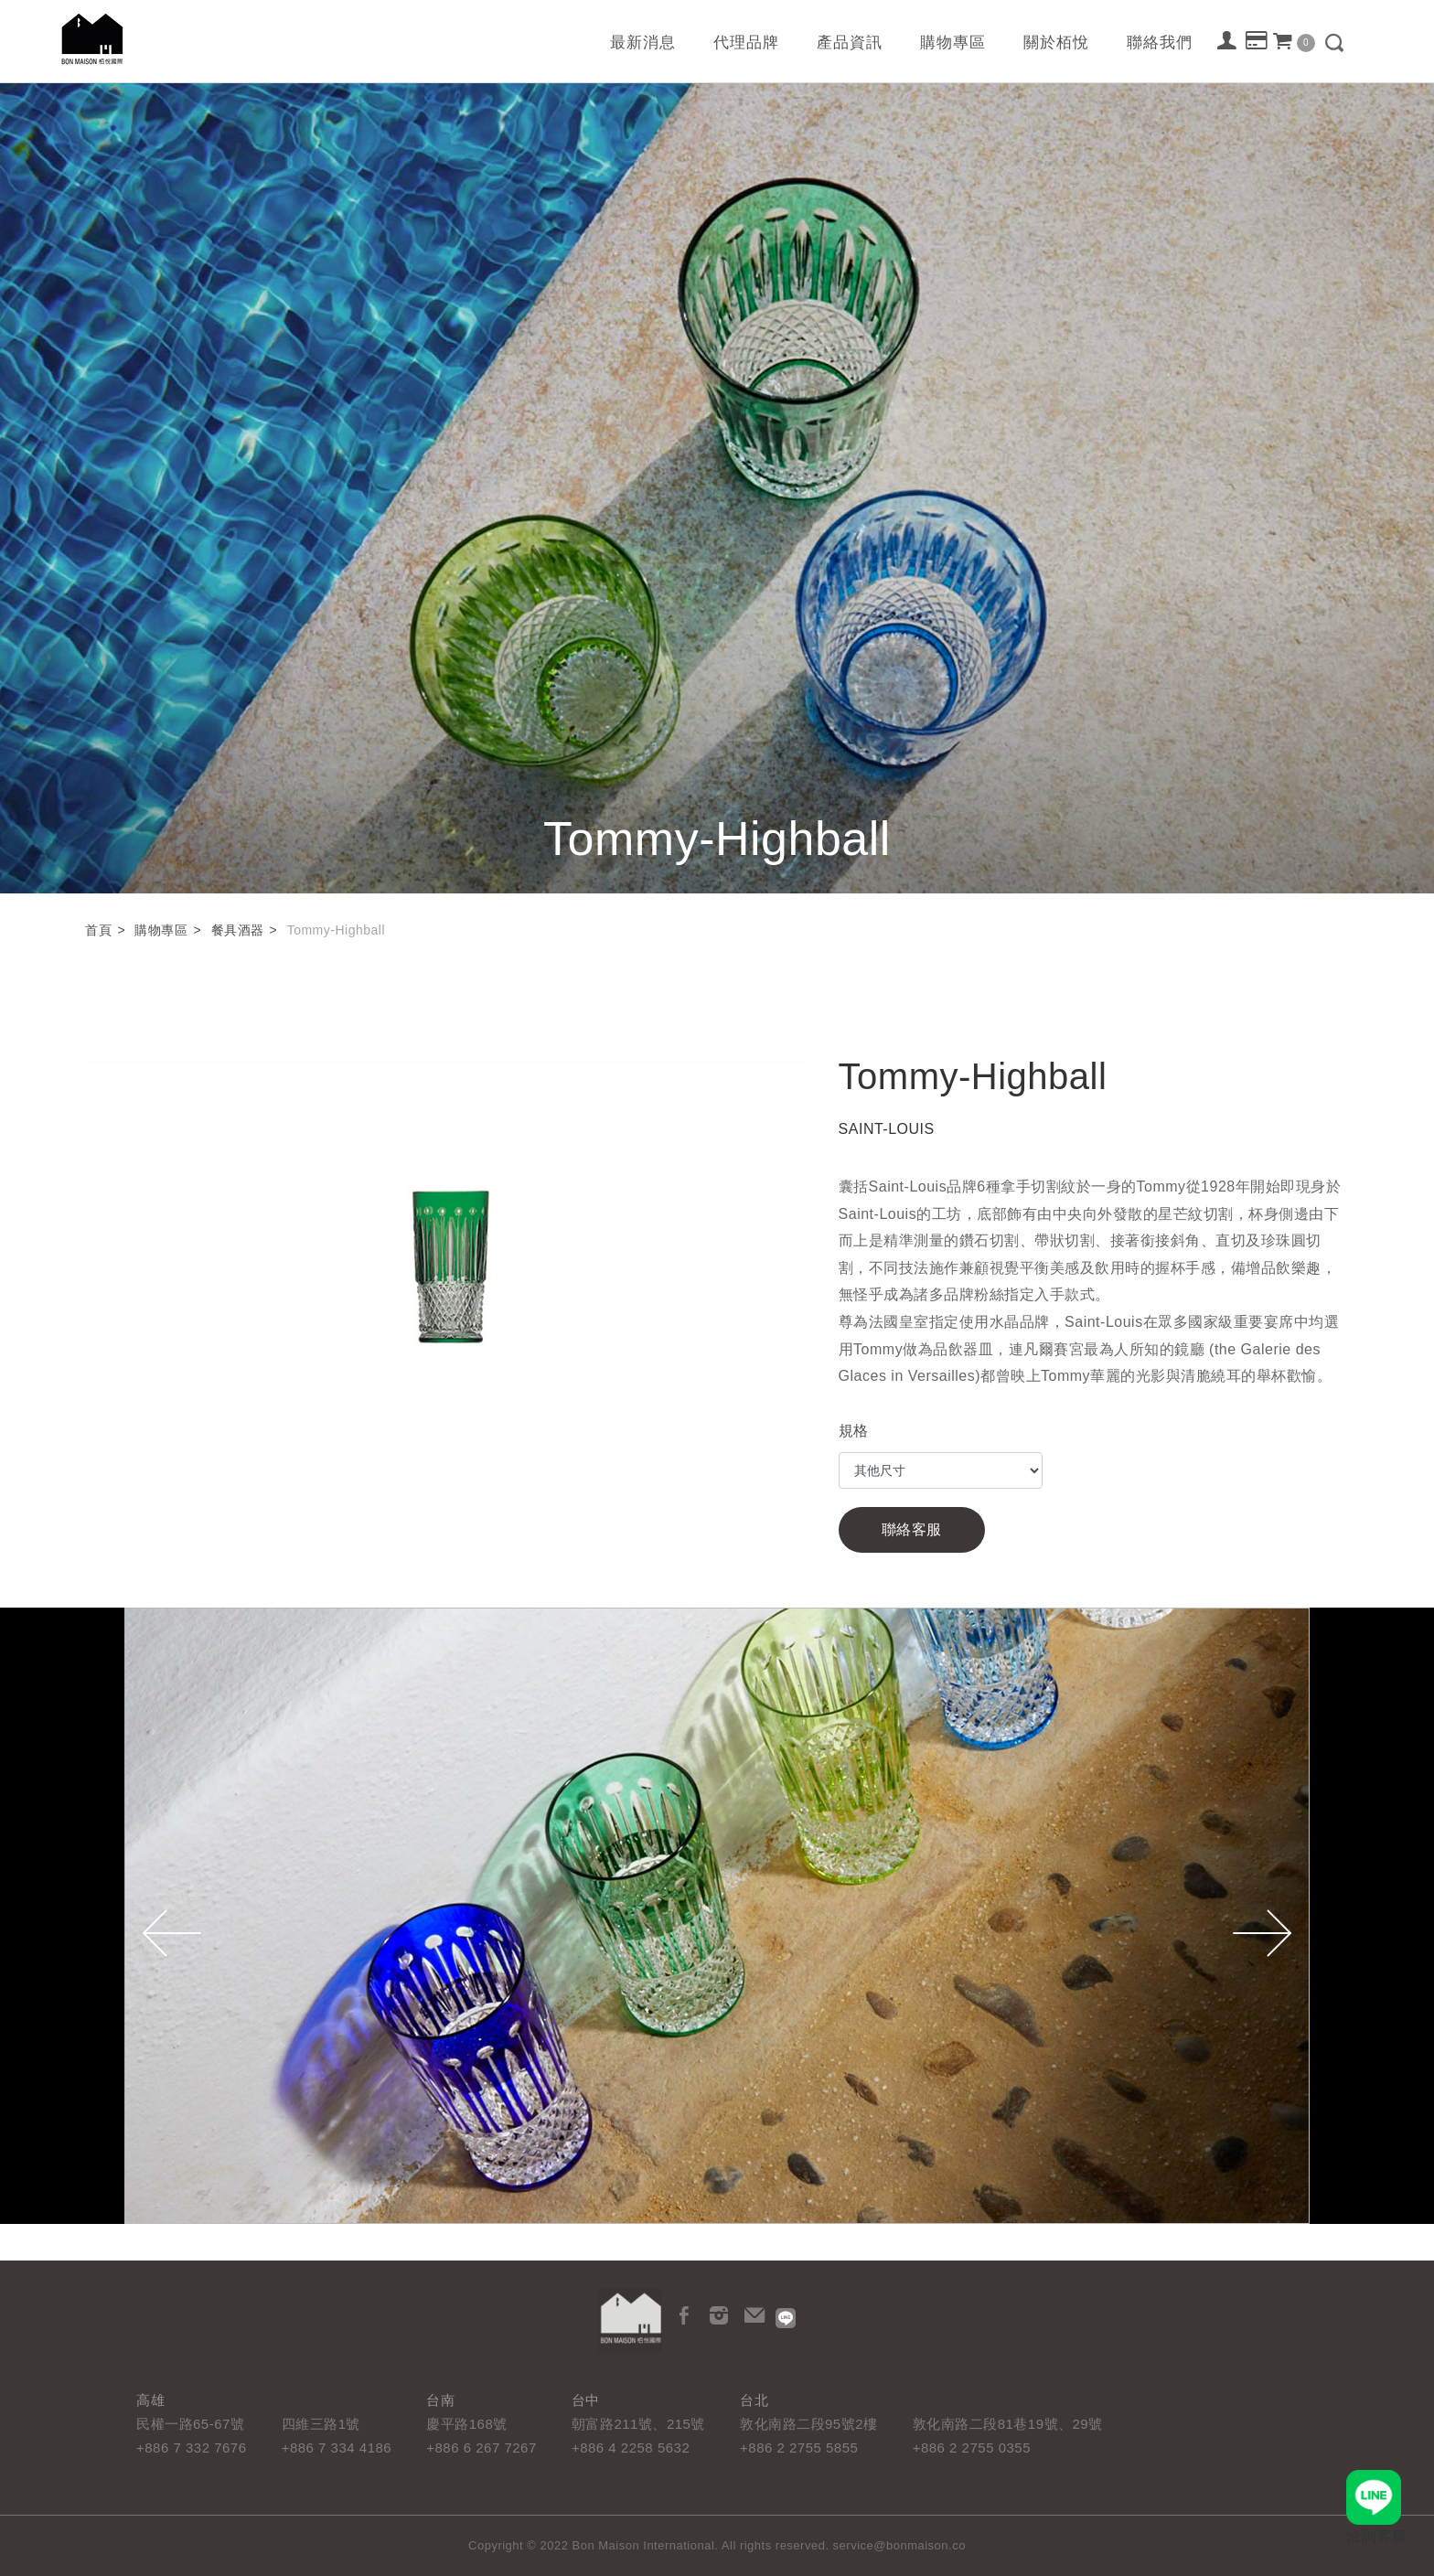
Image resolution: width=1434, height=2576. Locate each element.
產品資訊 (850, 42)
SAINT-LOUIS (887, 1129)
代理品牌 (746, 42)
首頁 (98, 930)
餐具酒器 (237, 930)
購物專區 (953, 42)
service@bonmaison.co (899, 2545)
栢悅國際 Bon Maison (92, 39)
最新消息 (643, 42)
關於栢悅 (1056, 42)
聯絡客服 (912, 1529)
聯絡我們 (1160, 42)
